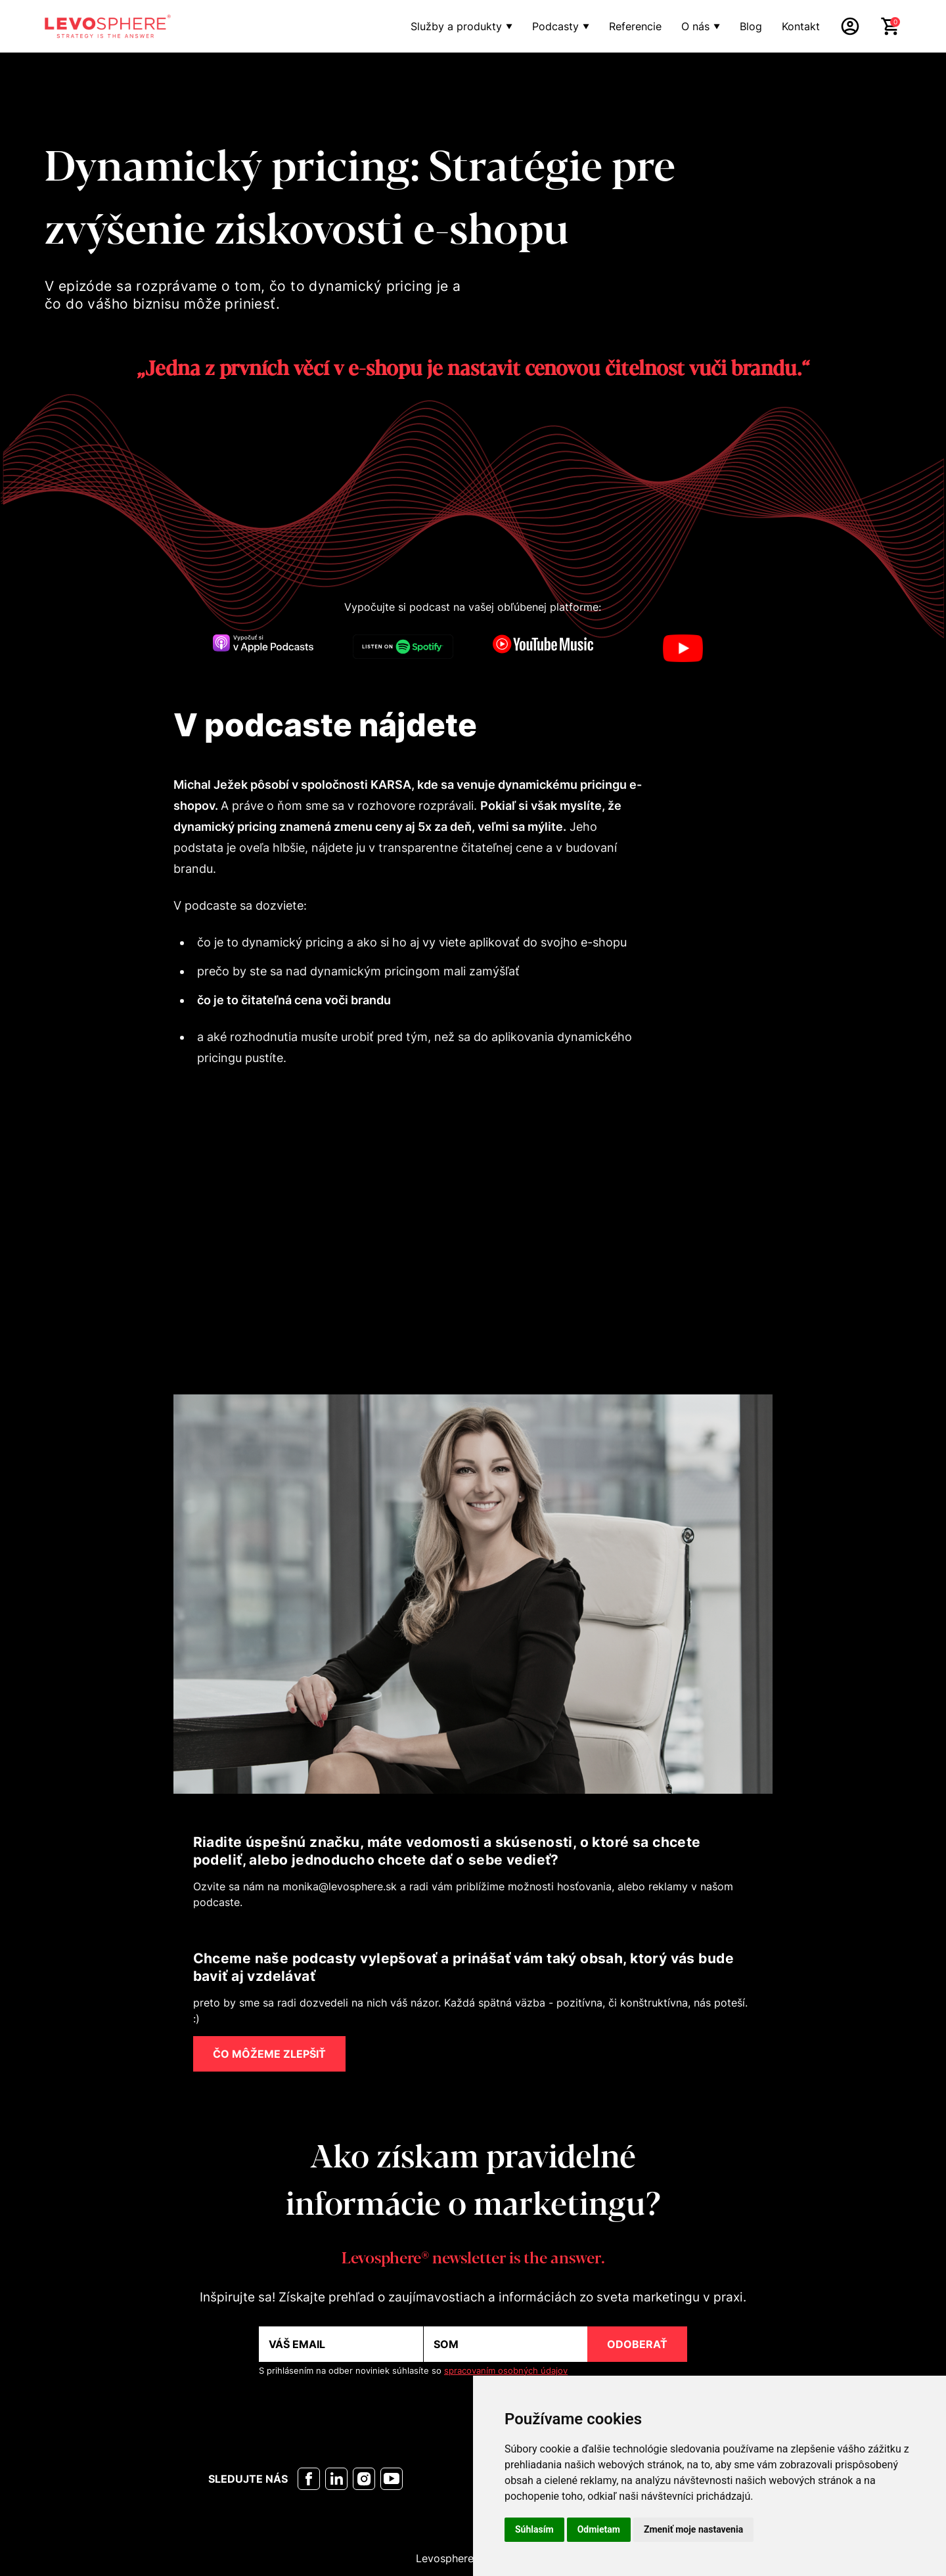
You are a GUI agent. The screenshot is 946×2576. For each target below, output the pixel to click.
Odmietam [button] (598, 2529)
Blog (751, 26)
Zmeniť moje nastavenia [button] (693, 2529)
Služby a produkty (456, 26)
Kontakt (801, 26)
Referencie (635, 26)
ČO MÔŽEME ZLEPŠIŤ (269, 2053)
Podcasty (555, 26)
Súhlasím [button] (534, 2529)
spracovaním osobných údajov (506, 2371)
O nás (695, 26)
